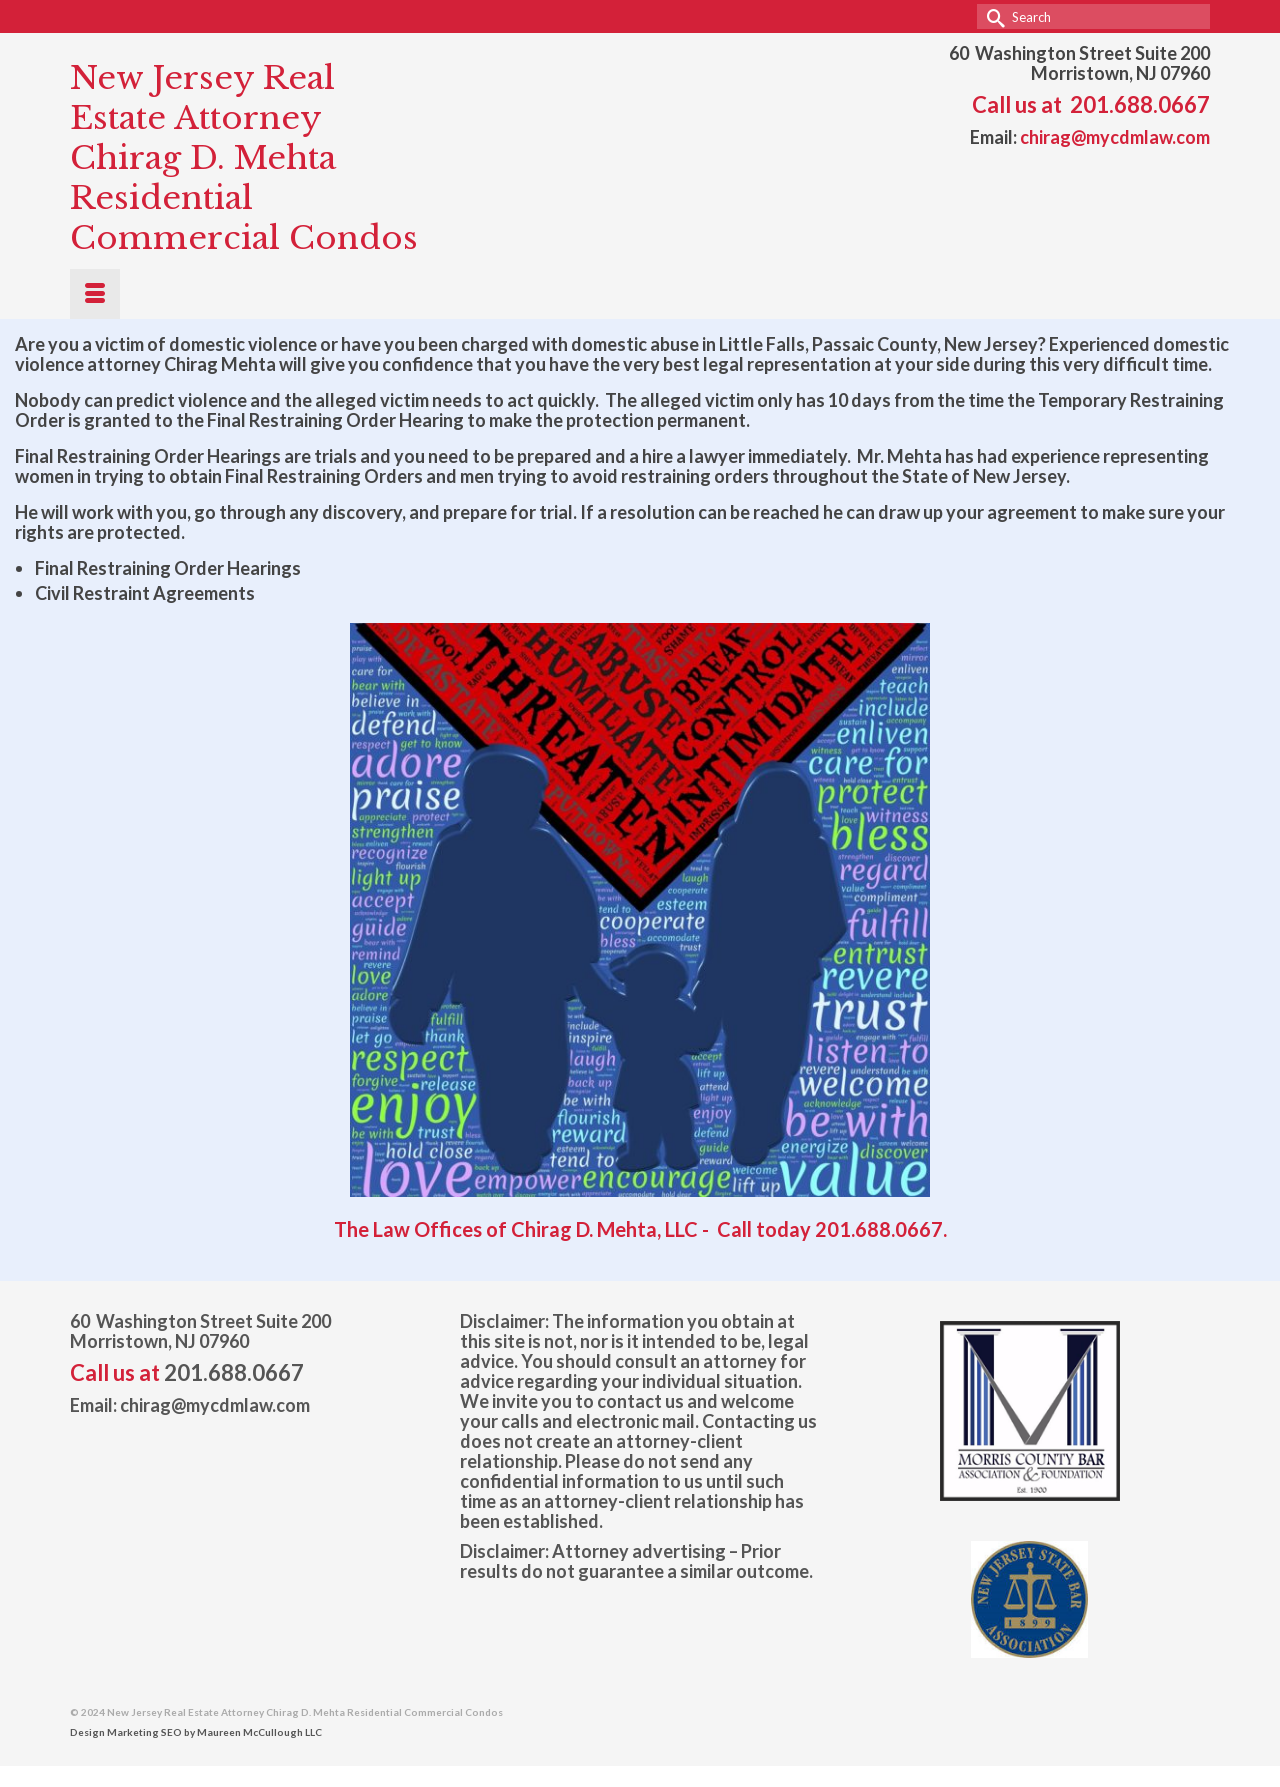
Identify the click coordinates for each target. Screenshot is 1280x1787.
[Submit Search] (992, 16)
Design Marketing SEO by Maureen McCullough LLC (196, 1732)
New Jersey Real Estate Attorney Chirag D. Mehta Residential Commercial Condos (244, 158)
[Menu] (95, 294)
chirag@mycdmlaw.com (1115, 137)
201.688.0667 (1140, 104)
